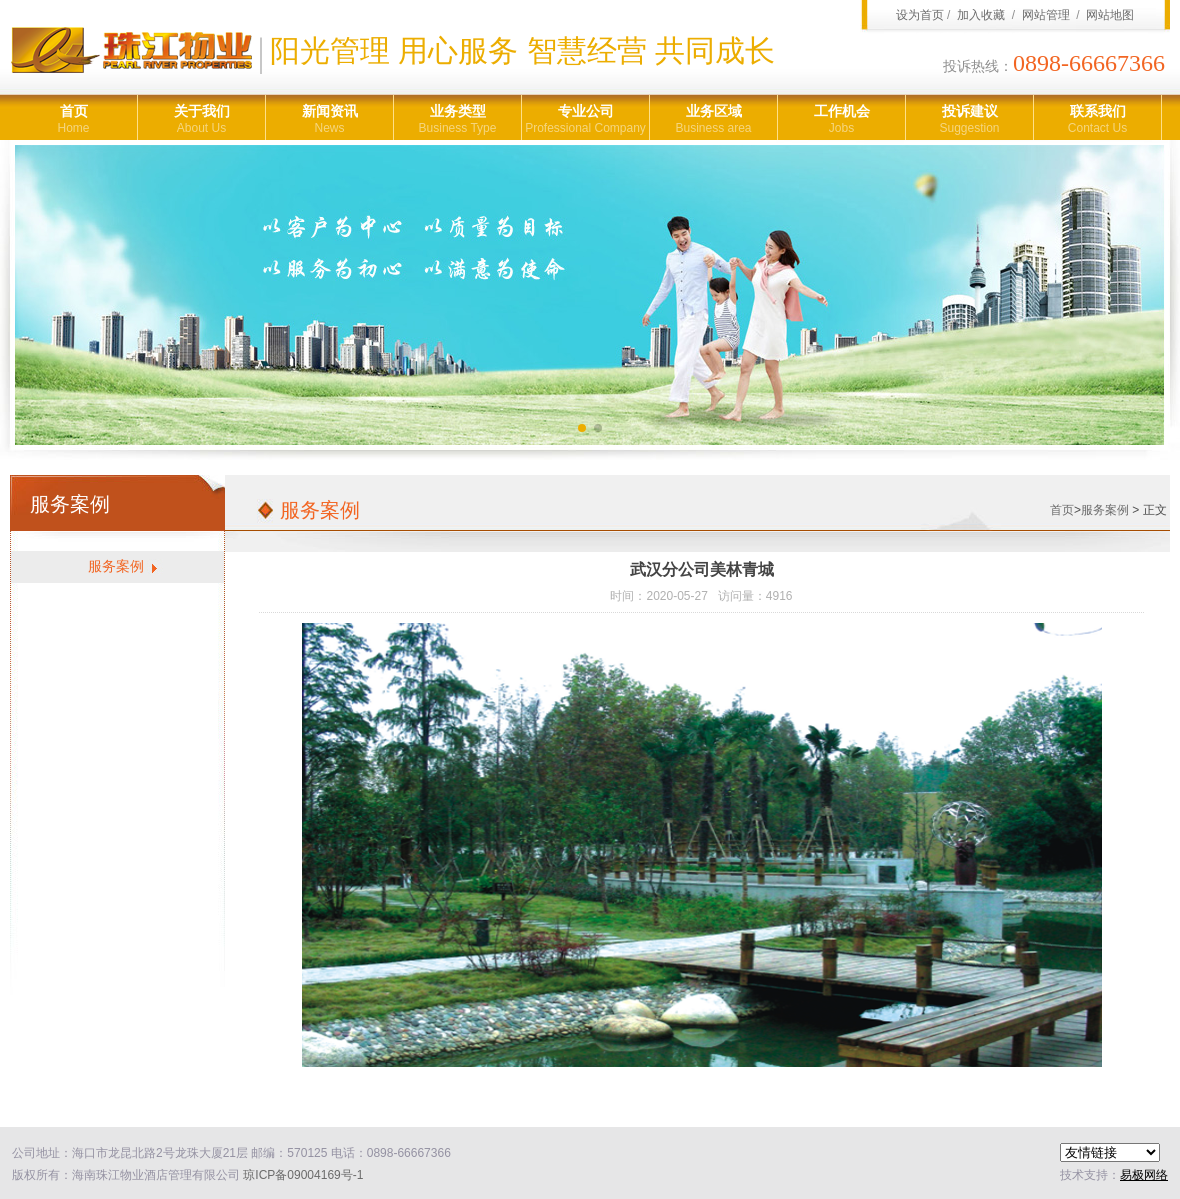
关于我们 (201, 120)
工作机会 (841, 120)
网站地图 (1110, 15)
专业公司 (585, 120)
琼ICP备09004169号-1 (303, 1175)
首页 (73, 120)
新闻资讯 (329, 120)
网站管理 (1046, 15)
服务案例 (116, 566)
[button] (582, 428)
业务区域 (713, 120)
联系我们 (1097, 120)
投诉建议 (969, 120)
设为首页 (920, 15)
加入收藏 (981, 15)
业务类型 (457, 120)
